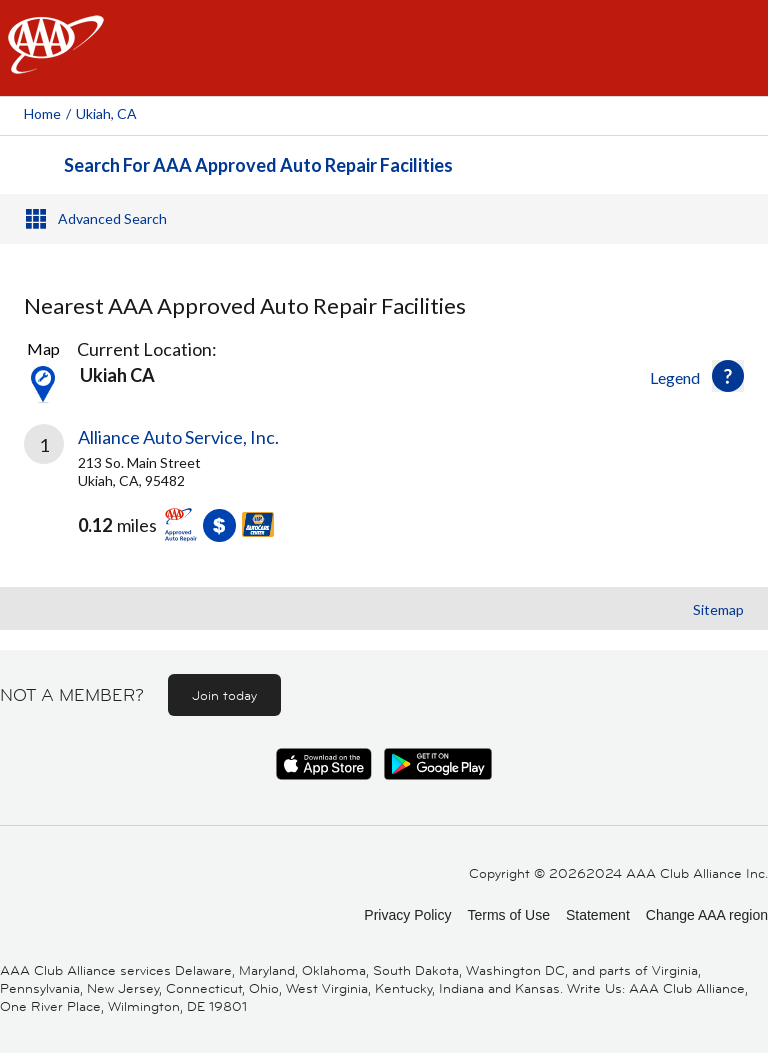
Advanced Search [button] (112, 218)
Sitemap (718, 609)
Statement (598, 915)
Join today (224, 695)
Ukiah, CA (106, 113)
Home (42, 113)
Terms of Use (508, 915)
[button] (728, 376)
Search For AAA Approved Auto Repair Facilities (258, 165)
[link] (384, 498)
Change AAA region (707, 915)
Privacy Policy (407, 915)
